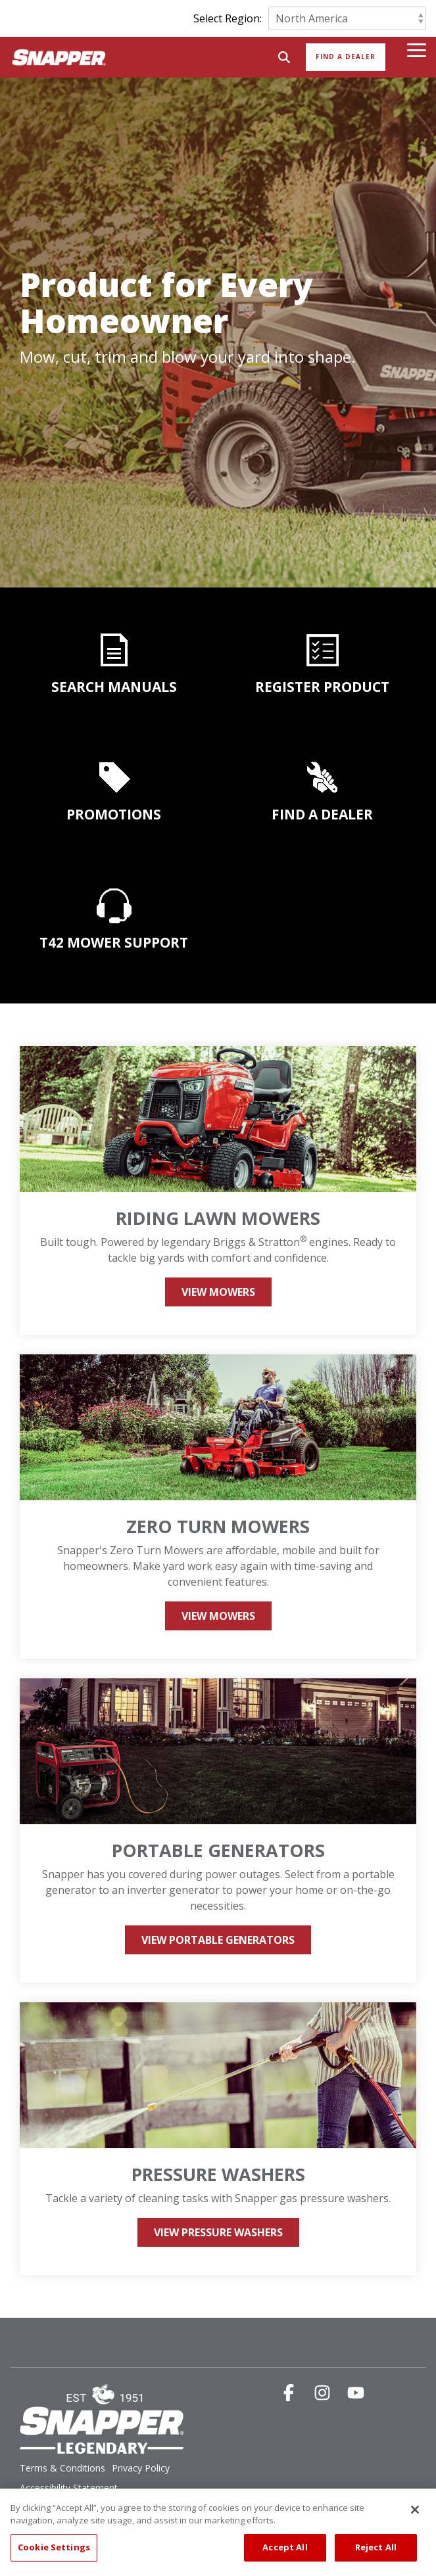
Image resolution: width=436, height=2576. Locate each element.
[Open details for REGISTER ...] (322, 650)
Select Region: (227, 18)
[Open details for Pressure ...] (218, 2138)
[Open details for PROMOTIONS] (114, 777)
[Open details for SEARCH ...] (114, 650)
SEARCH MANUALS (114, 687)
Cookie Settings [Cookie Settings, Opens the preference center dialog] (54, 2556)
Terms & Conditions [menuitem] (62, 2468)
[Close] (414, 2518)
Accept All (284, 2556)
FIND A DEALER (322, 814)
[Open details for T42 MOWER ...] (114, 940)
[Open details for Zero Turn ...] (218, 1506)
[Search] (284, 57)
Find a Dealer (345, 56)
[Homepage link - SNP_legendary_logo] (102, 2446)
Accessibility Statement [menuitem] (69, 2487)
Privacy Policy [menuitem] (141, 2468)
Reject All (376, 2556)
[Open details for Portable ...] (218, 1830)
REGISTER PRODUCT (322, 687)
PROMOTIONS (113, 814)
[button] (416, 49)
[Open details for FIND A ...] (322, 777)
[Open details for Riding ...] (218, 1190)
